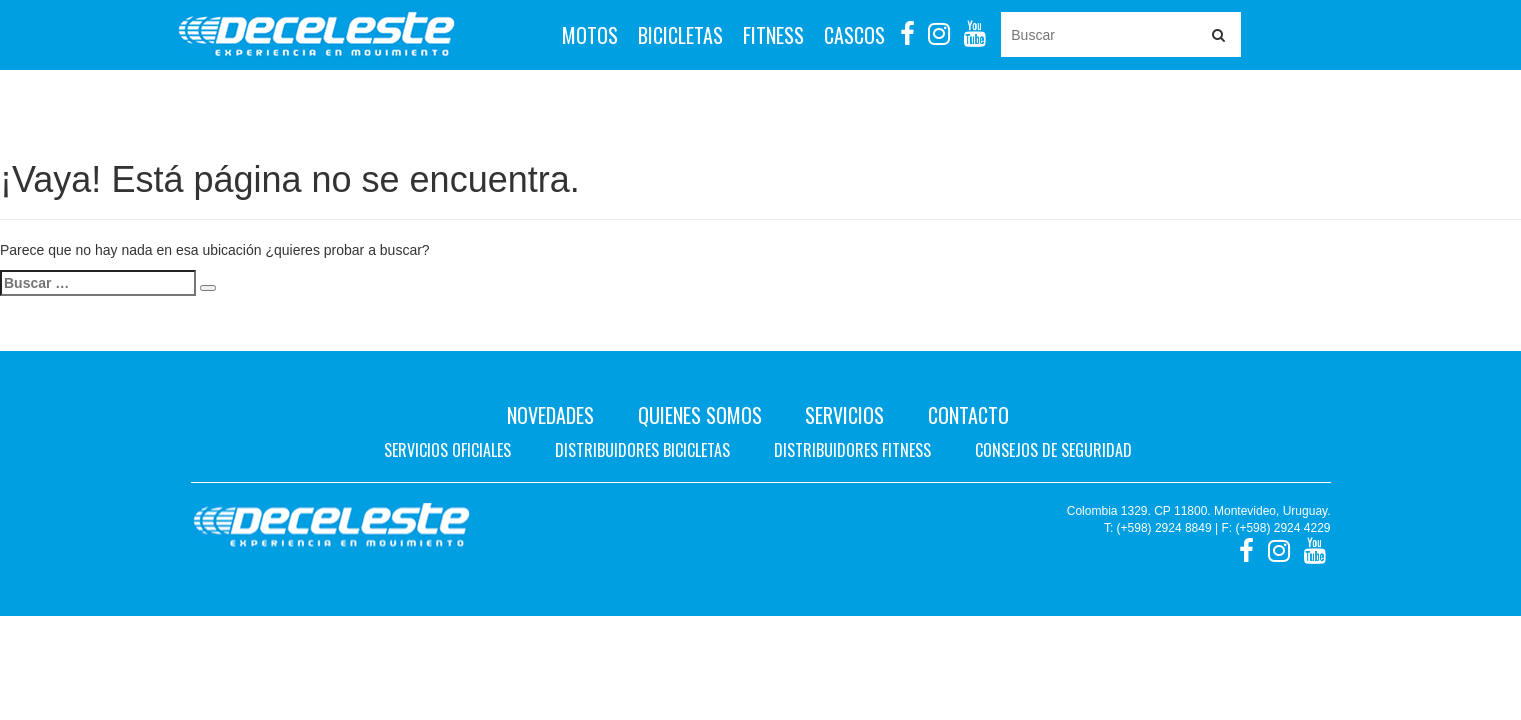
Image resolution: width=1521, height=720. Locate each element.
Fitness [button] (773, 35)
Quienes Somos (700, 415)
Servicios (844, 415)
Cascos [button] (854, 35)
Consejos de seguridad (1053, 450)
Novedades (550, 415)
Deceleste (316, 35)
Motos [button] (590, 35)
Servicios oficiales (447, 450)
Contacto (968, 415)
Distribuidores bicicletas (642, 450)
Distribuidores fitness (852, 450)
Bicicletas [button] (680, 35)
